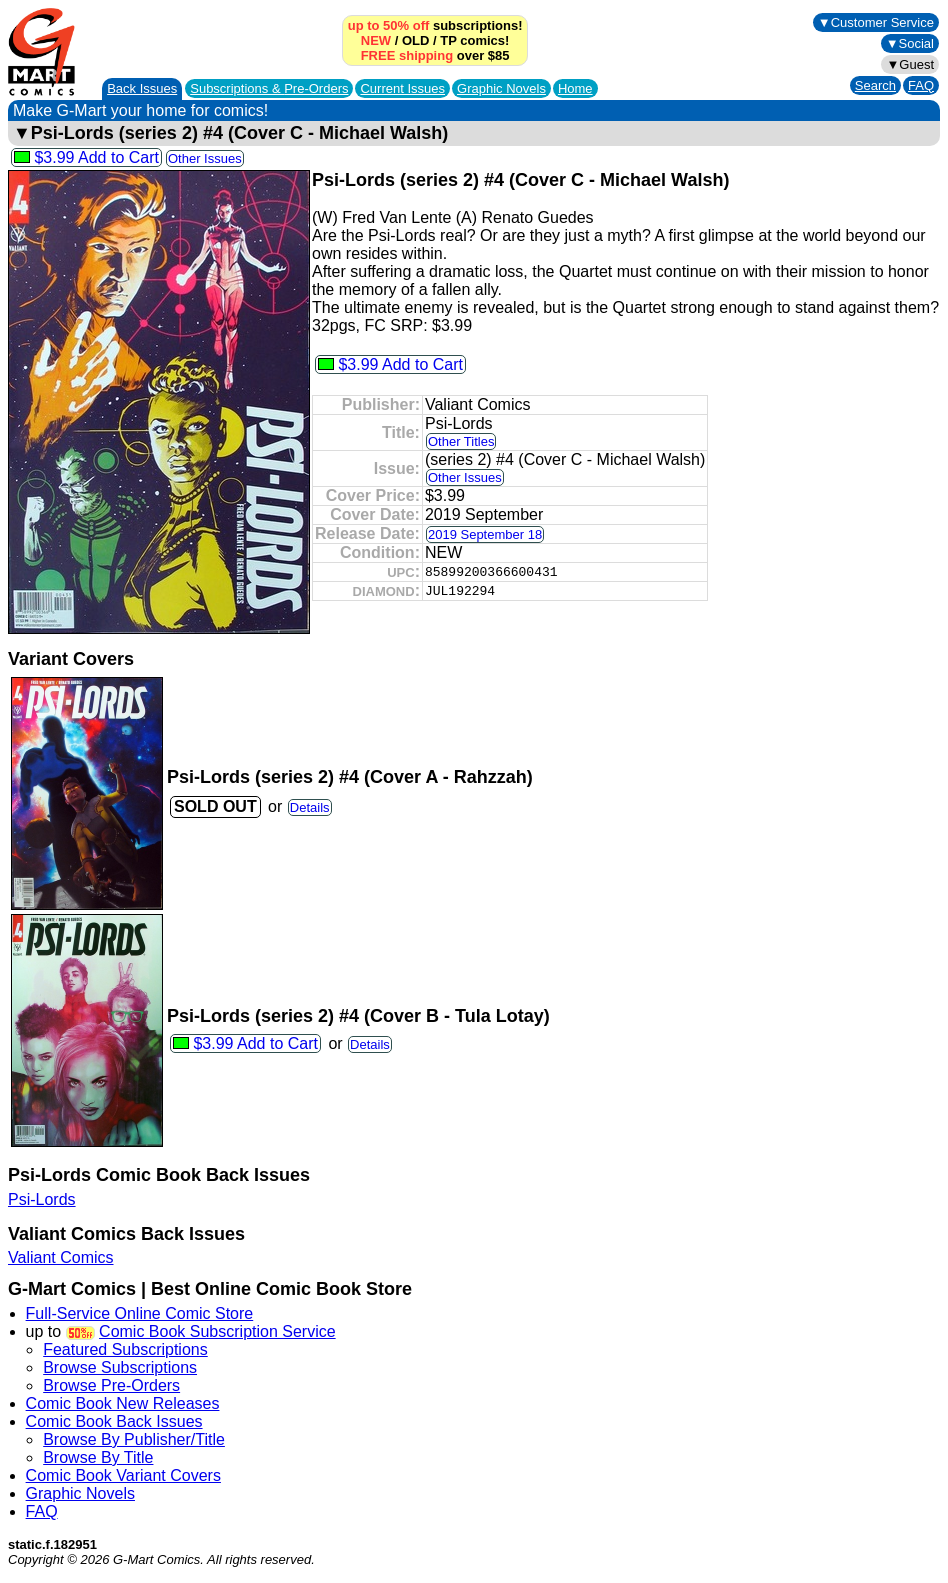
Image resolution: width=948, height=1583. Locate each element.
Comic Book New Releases (123, 1403)
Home (575, 88)
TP (448, 40)
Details (310, 807)
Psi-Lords (42, 1199)
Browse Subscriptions (120, 1367)
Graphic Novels (501, 88)
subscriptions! (435, 25)
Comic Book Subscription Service (217, 1331)
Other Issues (205, 158)
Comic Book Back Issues (114, 1421)
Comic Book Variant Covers (123, 1475)
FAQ (921, 85)
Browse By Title (98, 1457)
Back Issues (142, 88)
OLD (415, 40)
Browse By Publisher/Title (134, 1439)
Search (875, 85)
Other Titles (461, 441)
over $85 (435, 55)
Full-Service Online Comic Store (140, 1313)
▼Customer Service (876, 22)
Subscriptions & (269, 88)
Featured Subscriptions (125, 1349)
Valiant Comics (61, 1257)
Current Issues (402, 88)
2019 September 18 (485, 534)
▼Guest (910, 64)
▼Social (910, 43)
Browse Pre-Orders (111, 1385)
